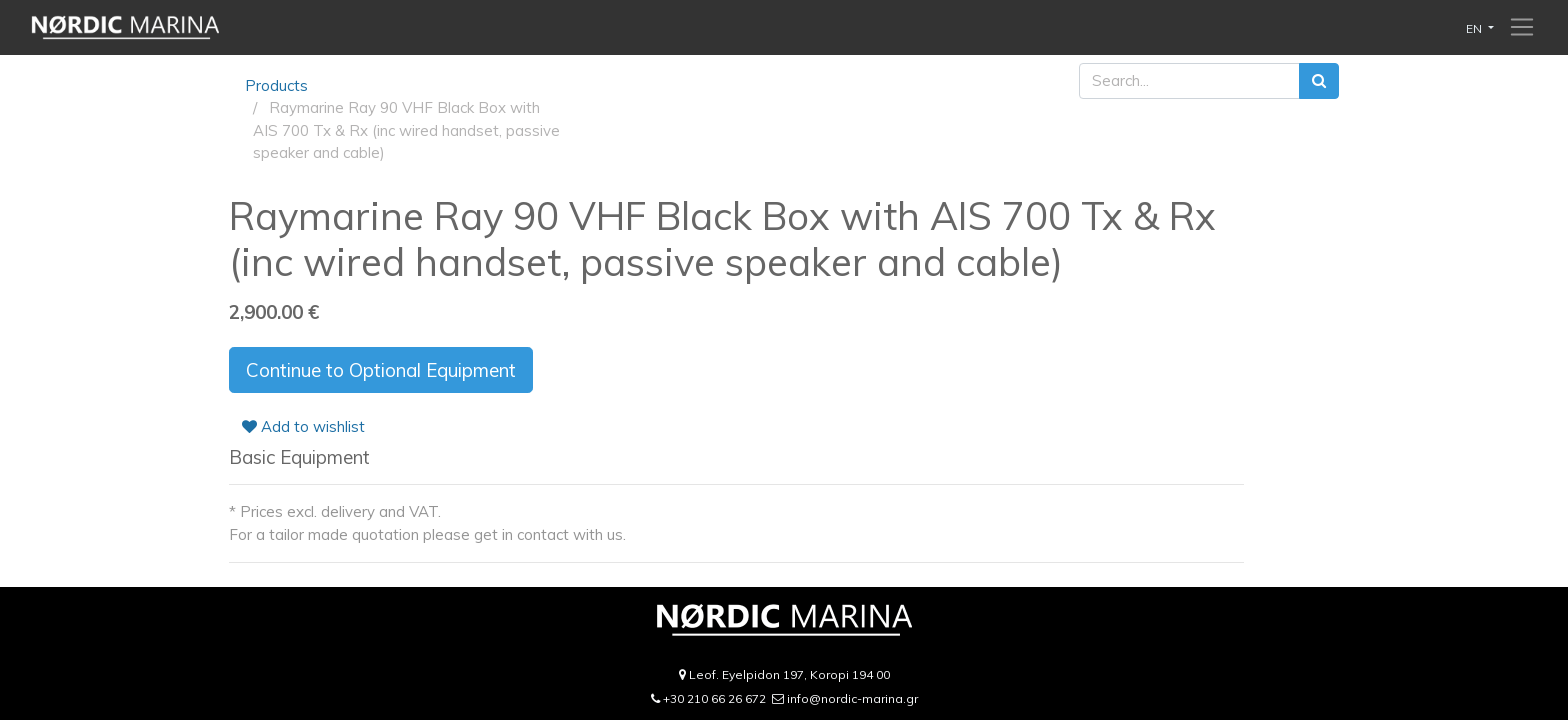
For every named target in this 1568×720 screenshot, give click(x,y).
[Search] (1319, 81)
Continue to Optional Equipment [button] (381, 370)
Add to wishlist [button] (303, 426)
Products (276, 85)
